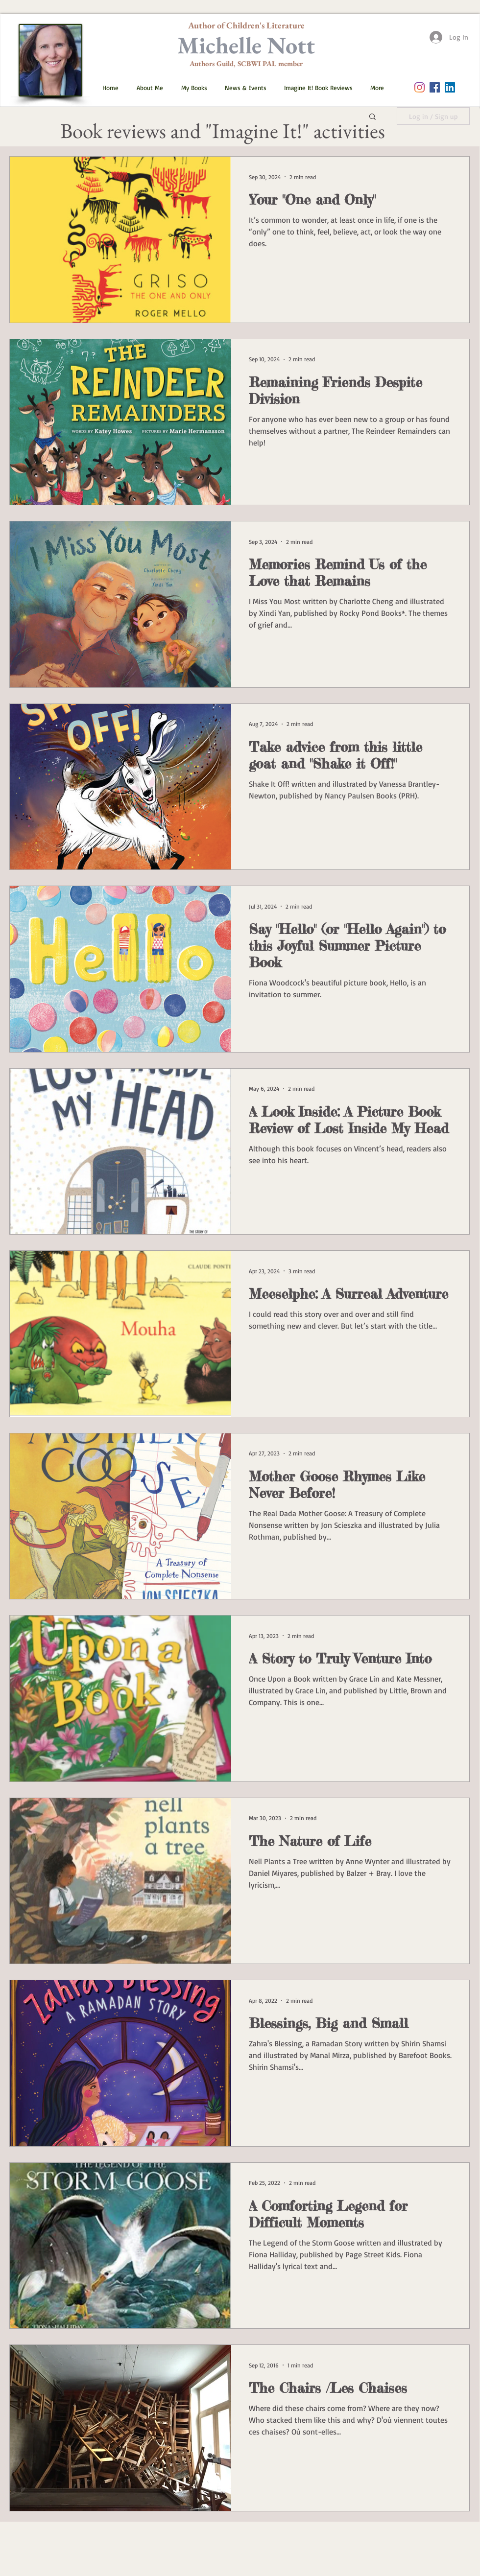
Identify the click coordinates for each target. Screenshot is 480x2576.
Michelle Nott (246, 45)
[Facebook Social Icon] (435, 87)
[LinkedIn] (450, 87)
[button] (190, 87)
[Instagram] (419, 87)
